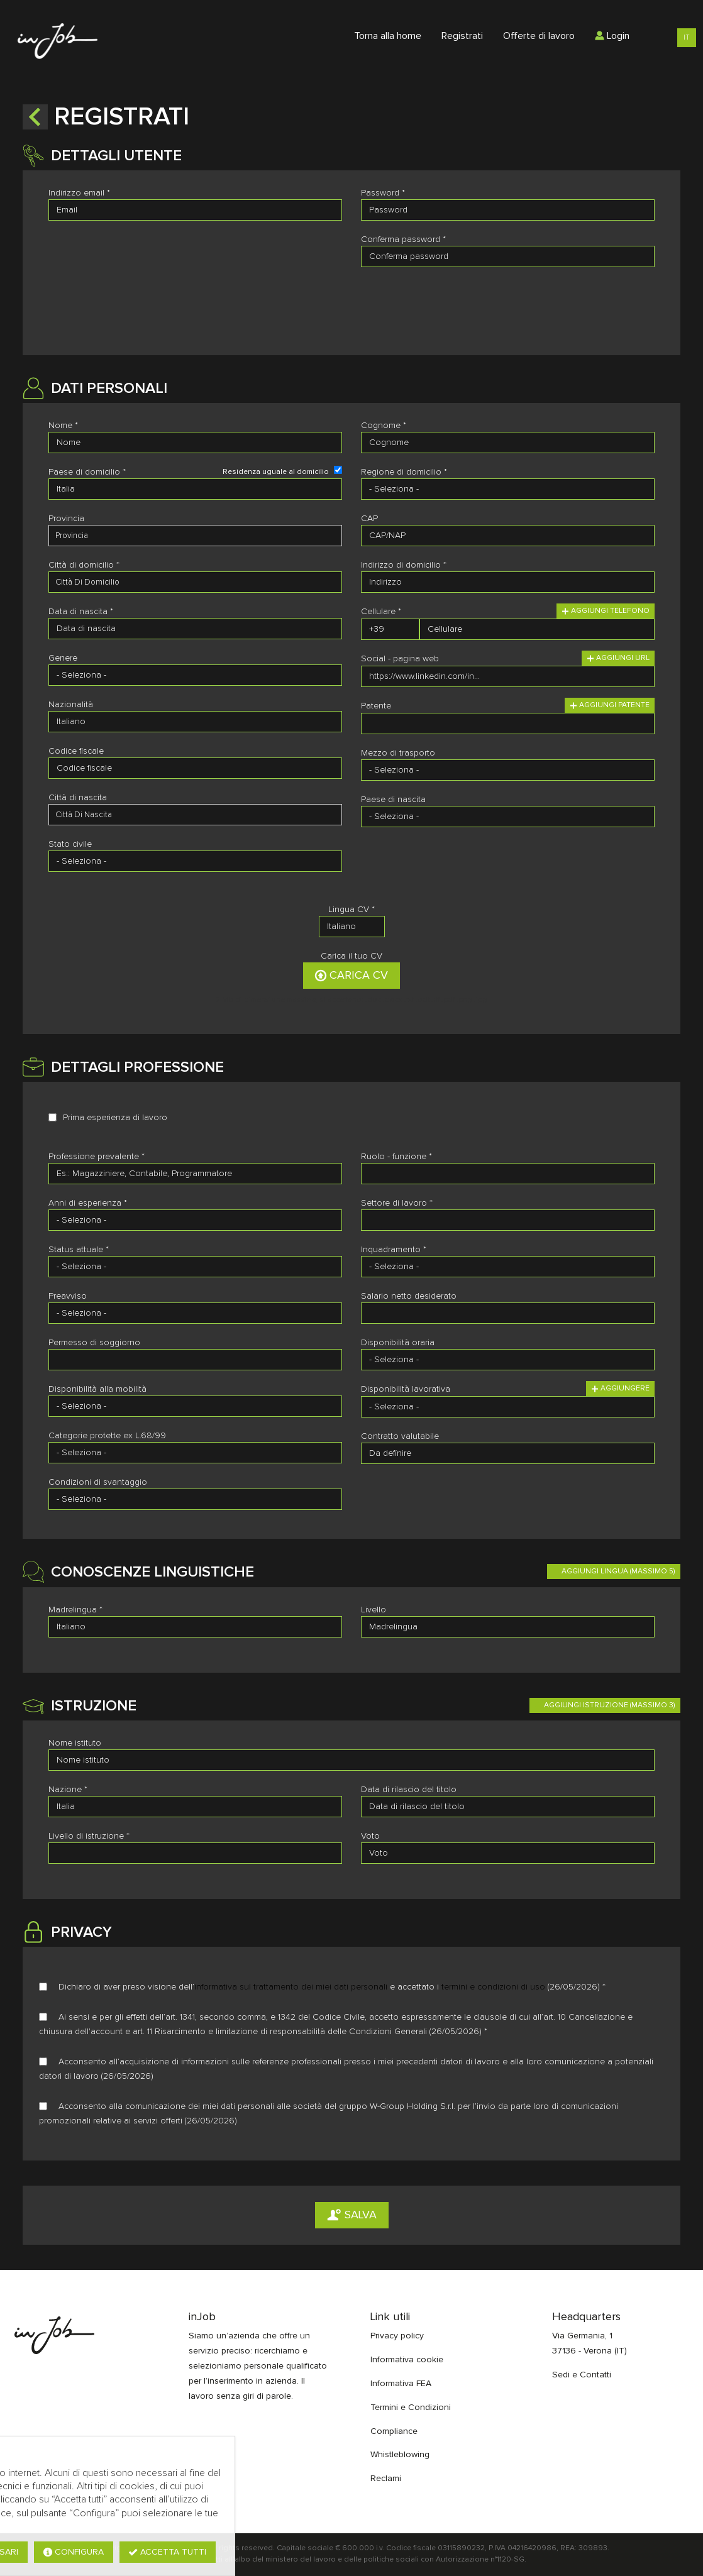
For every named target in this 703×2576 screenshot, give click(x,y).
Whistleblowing (399, 2454)
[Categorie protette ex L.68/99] (195, 1452)
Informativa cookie (406, 2359)
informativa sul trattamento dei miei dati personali (290, 1987)
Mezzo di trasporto (398, 753)
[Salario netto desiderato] (508, 1313)
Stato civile (70, 844)
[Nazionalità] (195, 721)
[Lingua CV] (352, 926)
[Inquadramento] (508, 1266)
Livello (373, 1609)
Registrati (462, 36)
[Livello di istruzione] (195, 1853)
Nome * (63, 425)
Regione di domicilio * (404, 472)
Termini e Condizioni (410, 2407)
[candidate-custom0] (195, 815)
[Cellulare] (390, 629)
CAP (369, 518)
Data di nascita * (80, 611)
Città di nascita (77, 797)
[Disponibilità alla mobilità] (195, 1406)
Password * (383, 193)
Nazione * (67, 1789)
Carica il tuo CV (351, 956)
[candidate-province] (195, 536)
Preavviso (67, 1296)
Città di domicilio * (83, 565)
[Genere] (195, 675)
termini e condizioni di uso (493, 1987)
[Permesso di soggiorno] (195, 1359)
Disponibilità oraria (398, 1342)
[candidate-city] (195, 582)
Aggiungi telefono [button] (606, 611)
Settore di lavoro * (397, 1203)
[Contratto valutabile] (508, 1453)
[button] (35, 116)
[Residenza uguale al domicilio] (338, 470)
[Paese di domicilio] (195, 489)
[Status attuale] (195, 1266)
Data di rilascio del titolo (409, 1789)
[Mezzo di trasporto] (508, 770)
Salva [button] (352, 2215)
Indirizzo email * (79, 193)
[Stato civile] (195, 861)
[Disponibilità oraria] (508, 1359)
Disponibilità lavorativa (405, 1389)
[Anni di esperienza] (195, 1220)
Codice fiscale (76, 751)
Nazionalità (70, 704)
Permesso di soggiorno (94, 1342)
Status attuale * (78, 1249)
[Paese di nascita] (508, 816)
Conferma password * (403, 239)
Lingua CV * (351, 909)
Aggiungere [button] (620, 1389)
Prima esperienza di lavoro (115, 1117)
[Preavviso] (195, 1313)
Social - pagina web (400, 658)
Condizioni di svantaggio (97, 1482)
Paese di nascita (393, 799)
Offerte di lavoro (539, 36)
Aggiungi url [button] (618, 658)
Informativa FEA (400, 2383)
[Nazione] (195, 1806)
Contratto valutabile (400, 1436)
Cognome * (383, 425)
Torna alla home (387, 36)
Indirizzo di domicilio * (403, 565)
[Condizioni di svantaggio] (195, 1499)
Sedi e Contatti (581, 2374)
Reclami (385, 2478)
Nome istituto (74, 1743)
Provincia (66, 518)
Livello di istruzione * (89, 1836)
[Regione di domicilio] (508, 489)
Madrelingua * (75, 1609)
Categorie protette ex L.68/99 (107, 1435)
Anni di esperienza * (87, 1203)
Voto (370, 1836)
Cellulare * (381, 611)
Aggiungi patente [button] (610, 705)
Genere (62, 658)
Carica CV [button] (351, 975)
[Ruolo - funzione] (508, 1173)
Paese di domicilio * (87, 472)
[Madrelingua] (195, 1627)
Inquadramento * (393, 1249)
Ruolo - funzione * (396, 1156)
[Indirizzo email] (195, 210)
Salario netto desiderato (409, 1296)
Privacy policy (397, 2335)
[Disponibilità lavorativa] (508, 1406)
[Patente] (508, 723)
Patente (376, 706)
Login (612, 36)
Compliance (394, 2431)
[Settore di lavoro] (508, 1220)
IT (687, 37)
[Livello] (508, 1627)
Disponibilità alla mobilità (97, 1389)
